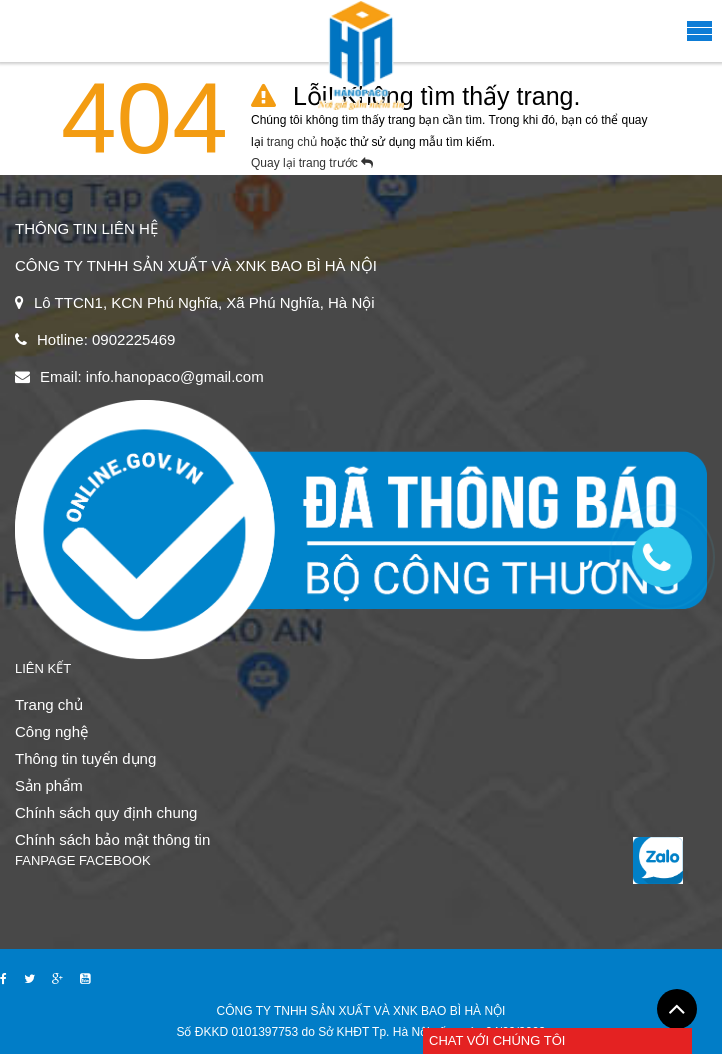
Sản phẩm (49, 785)
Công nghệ (51, 731)
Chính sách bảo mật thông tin (112, 839)
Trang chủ (49, 704)
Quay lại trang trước (317, 163)
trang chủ (294, 142)
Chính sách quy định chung (106, 812)
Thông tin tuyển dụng (85, 758)
